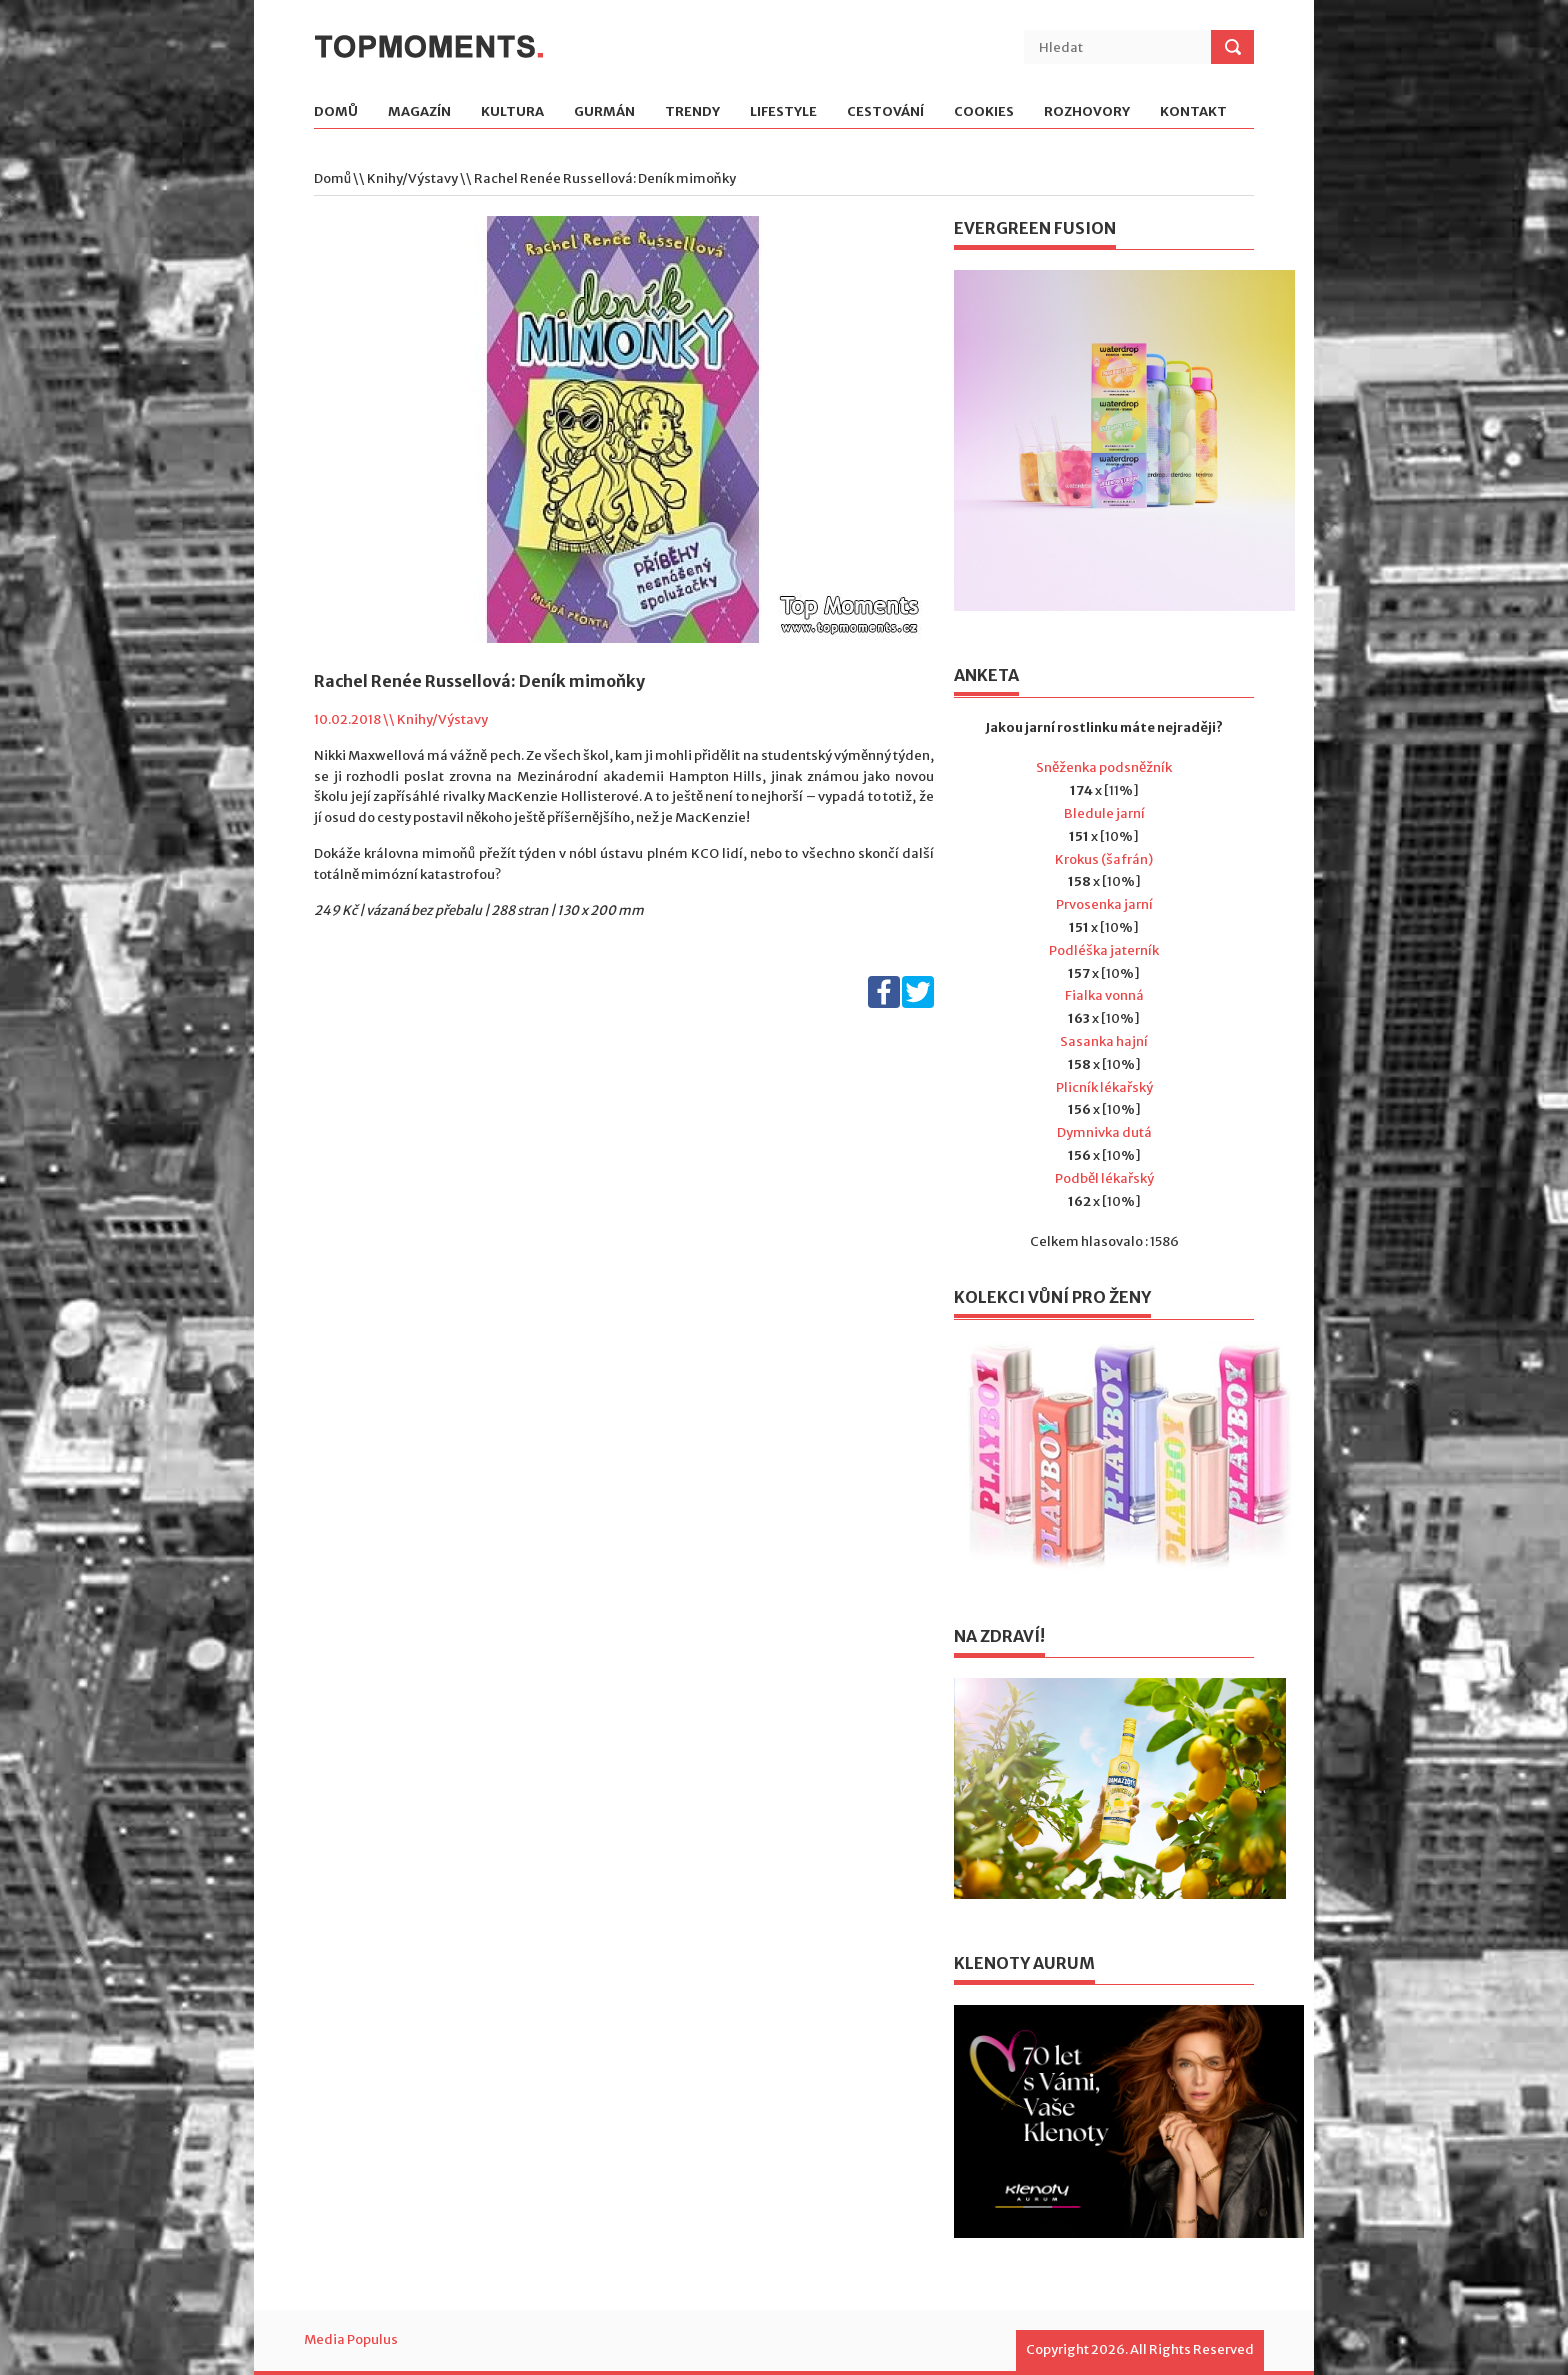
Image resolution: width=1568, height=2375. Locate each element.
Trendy (692, 112)
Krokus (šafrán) (1104, 859)
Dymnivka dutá (1104, 1132)
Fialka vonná (1104, 995)
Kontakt (1193, 112)
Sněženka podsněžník (1104, 767)
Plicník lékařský (1104, 1087)
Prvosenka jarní (1104, 904)
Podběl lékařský (1104, 1178)
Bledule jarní (1104, 813)
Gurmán (604, 112)
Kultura (512, 112)
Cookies (984, 112)
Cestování (885, 112)
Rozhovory (1087, 112)
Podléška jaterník (1104, 950)
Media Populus (351, 2339)
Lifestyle (783, 112)
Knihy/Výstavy (412, 178)
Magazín (419, 112)
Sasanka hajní (1104, 1041)
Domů (336, 112)
